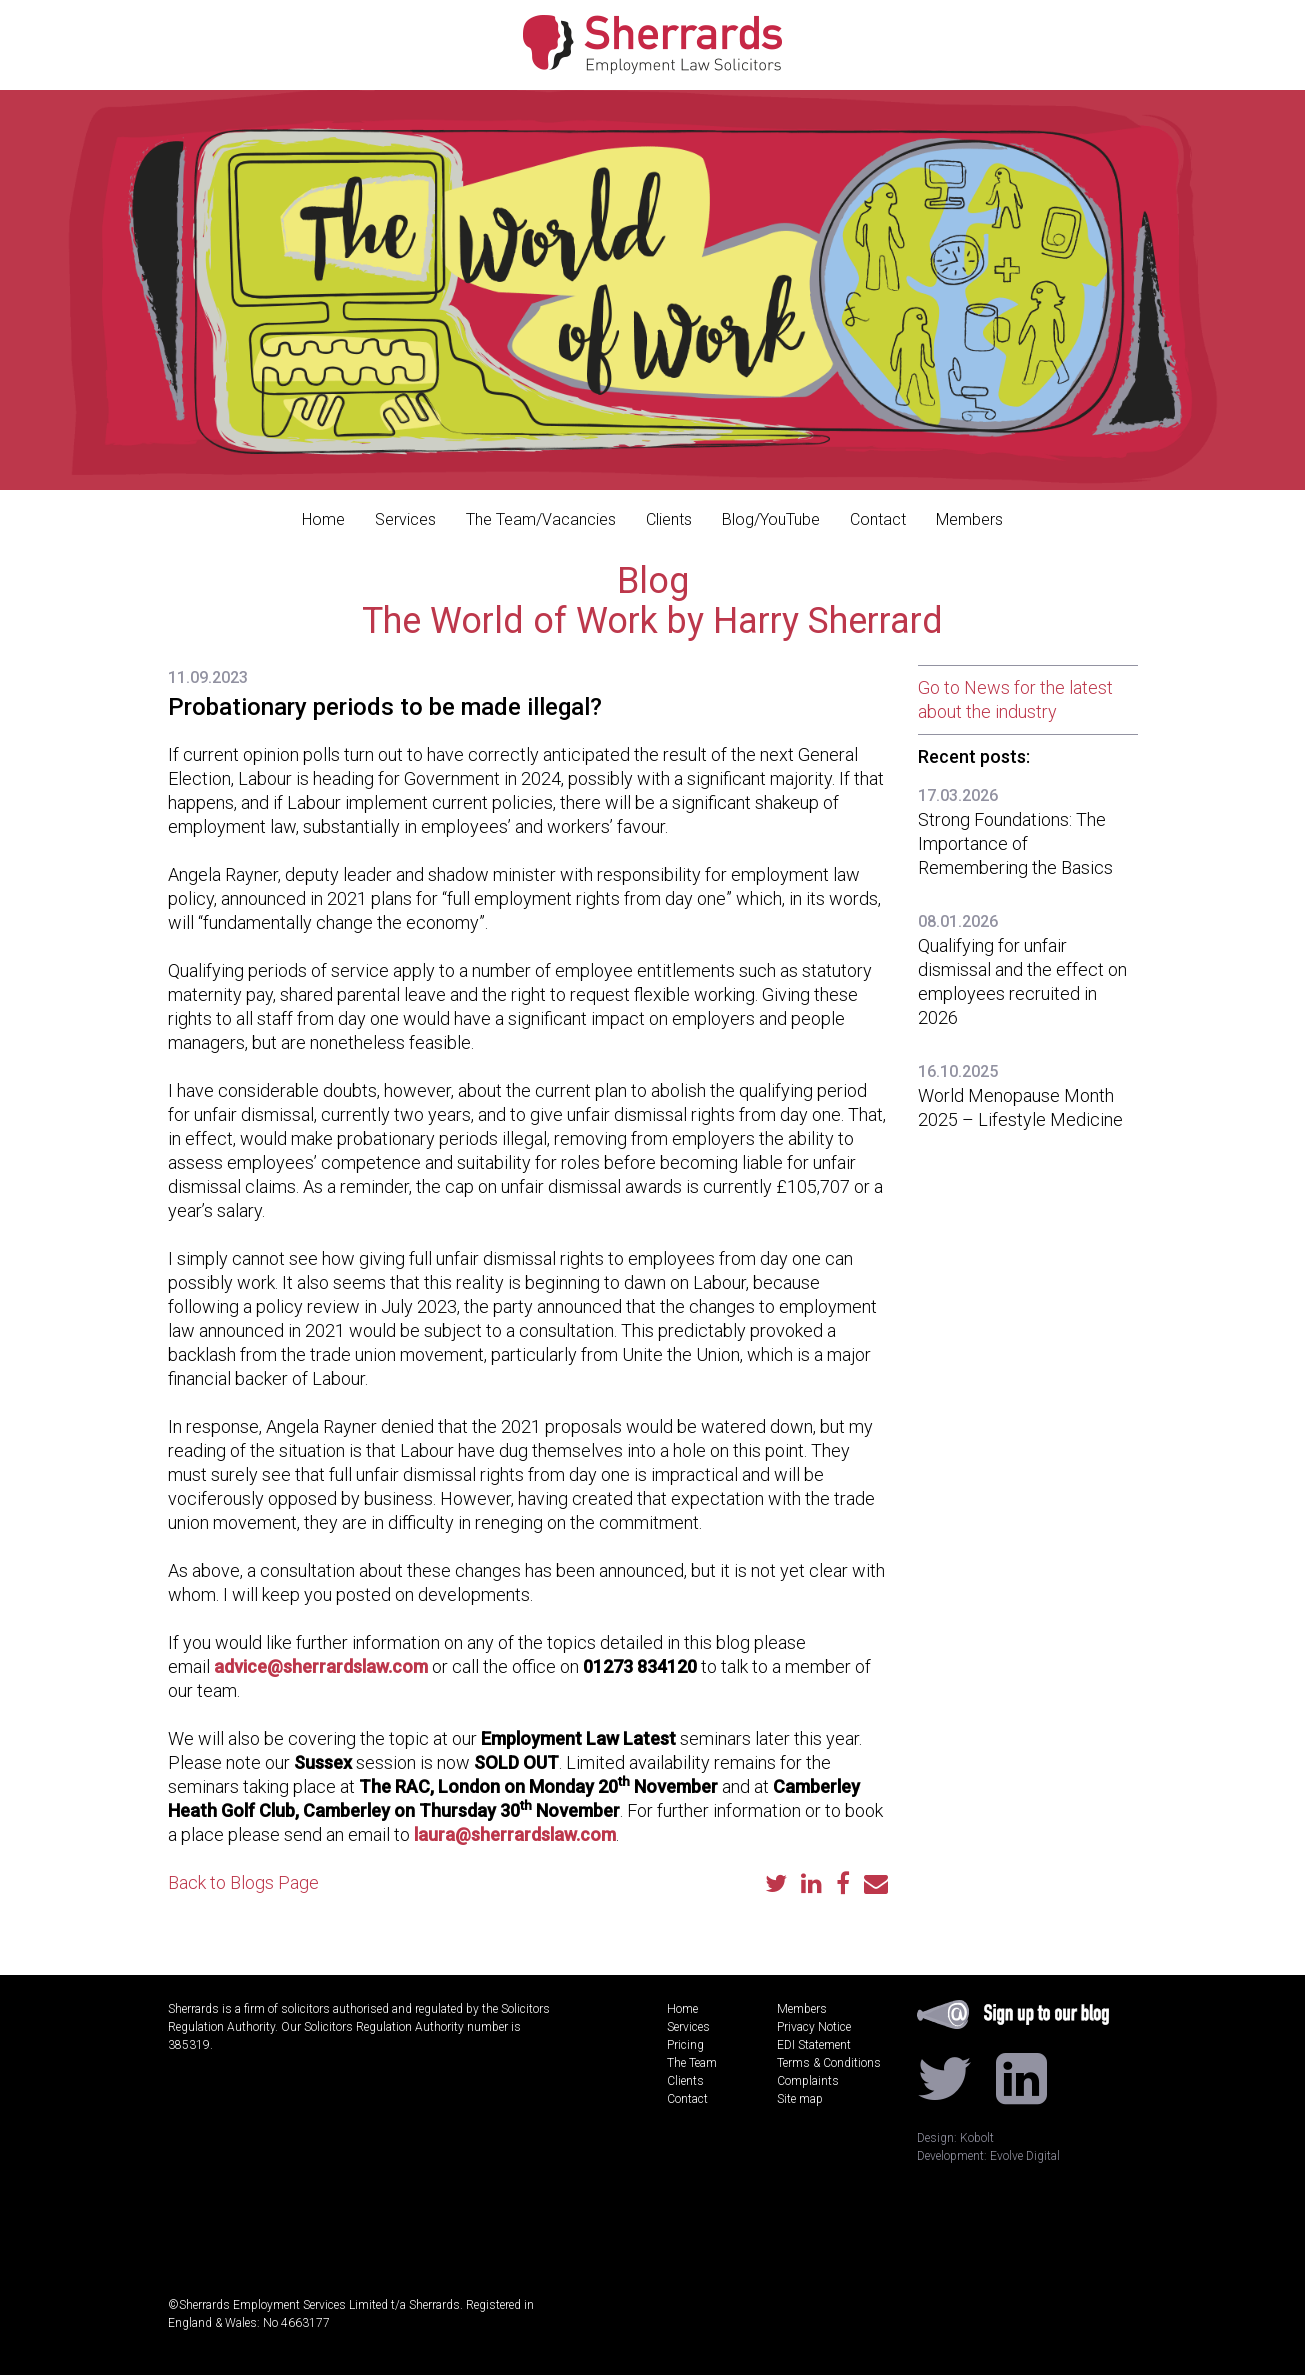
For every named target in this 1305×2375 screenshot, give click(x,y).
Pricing (685, 2045)
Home (323, 519)
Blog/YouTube (771, 519)
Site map (800, 2099)
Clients (669, 519)
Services (405, 519)
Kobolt (977, 2138)
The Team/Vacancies (541, 519)
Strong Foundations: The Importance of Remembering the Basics (1015, 843)
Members (969, 519)
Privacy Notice (814, 2027)
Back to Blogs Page (243, 1882)
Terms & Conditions (829, 2063)
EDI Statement (814, 2045)
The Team (692, 2063)
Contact (878, 519)
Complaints (808, 2081)
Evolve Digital (1025, 2156)
